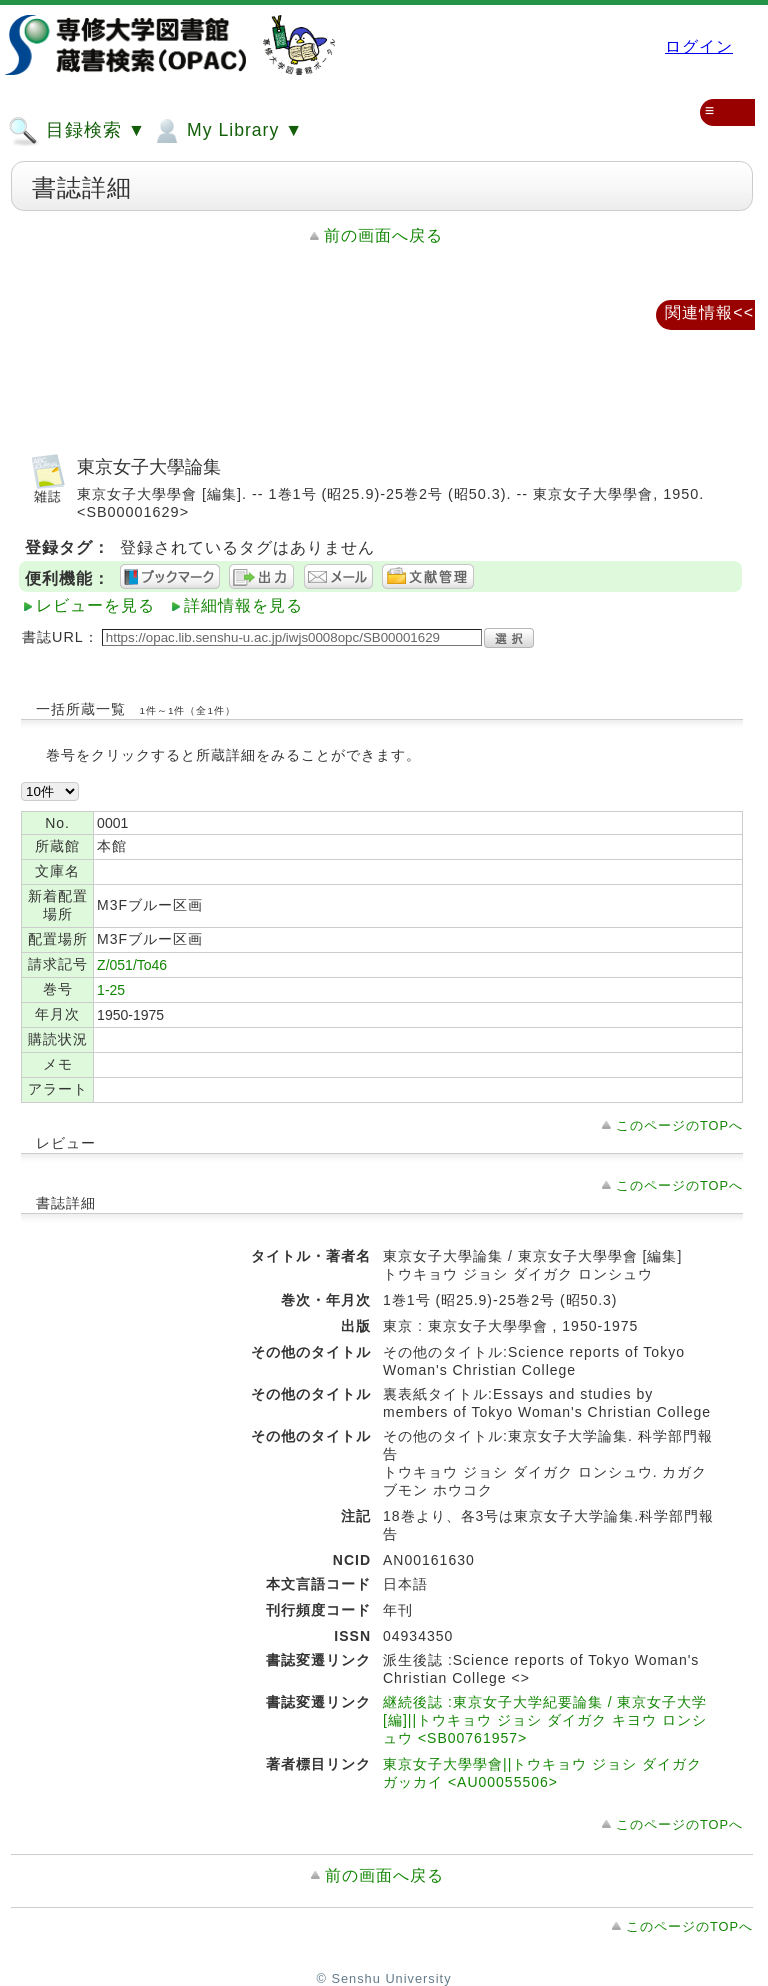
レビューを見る (95, 605)
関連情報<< (709, 312)
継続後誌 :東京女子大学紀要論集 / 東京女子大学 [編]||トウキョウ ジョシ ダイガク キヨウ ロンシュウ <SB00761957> (545, 1720)
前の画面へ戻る (383, 235)
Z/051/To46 (132, 965)
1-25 (111, 990)
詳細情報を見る (243, 605)
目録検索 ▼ (77, 131)
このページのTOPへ (679, 1125)
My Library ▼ (227, 131)
